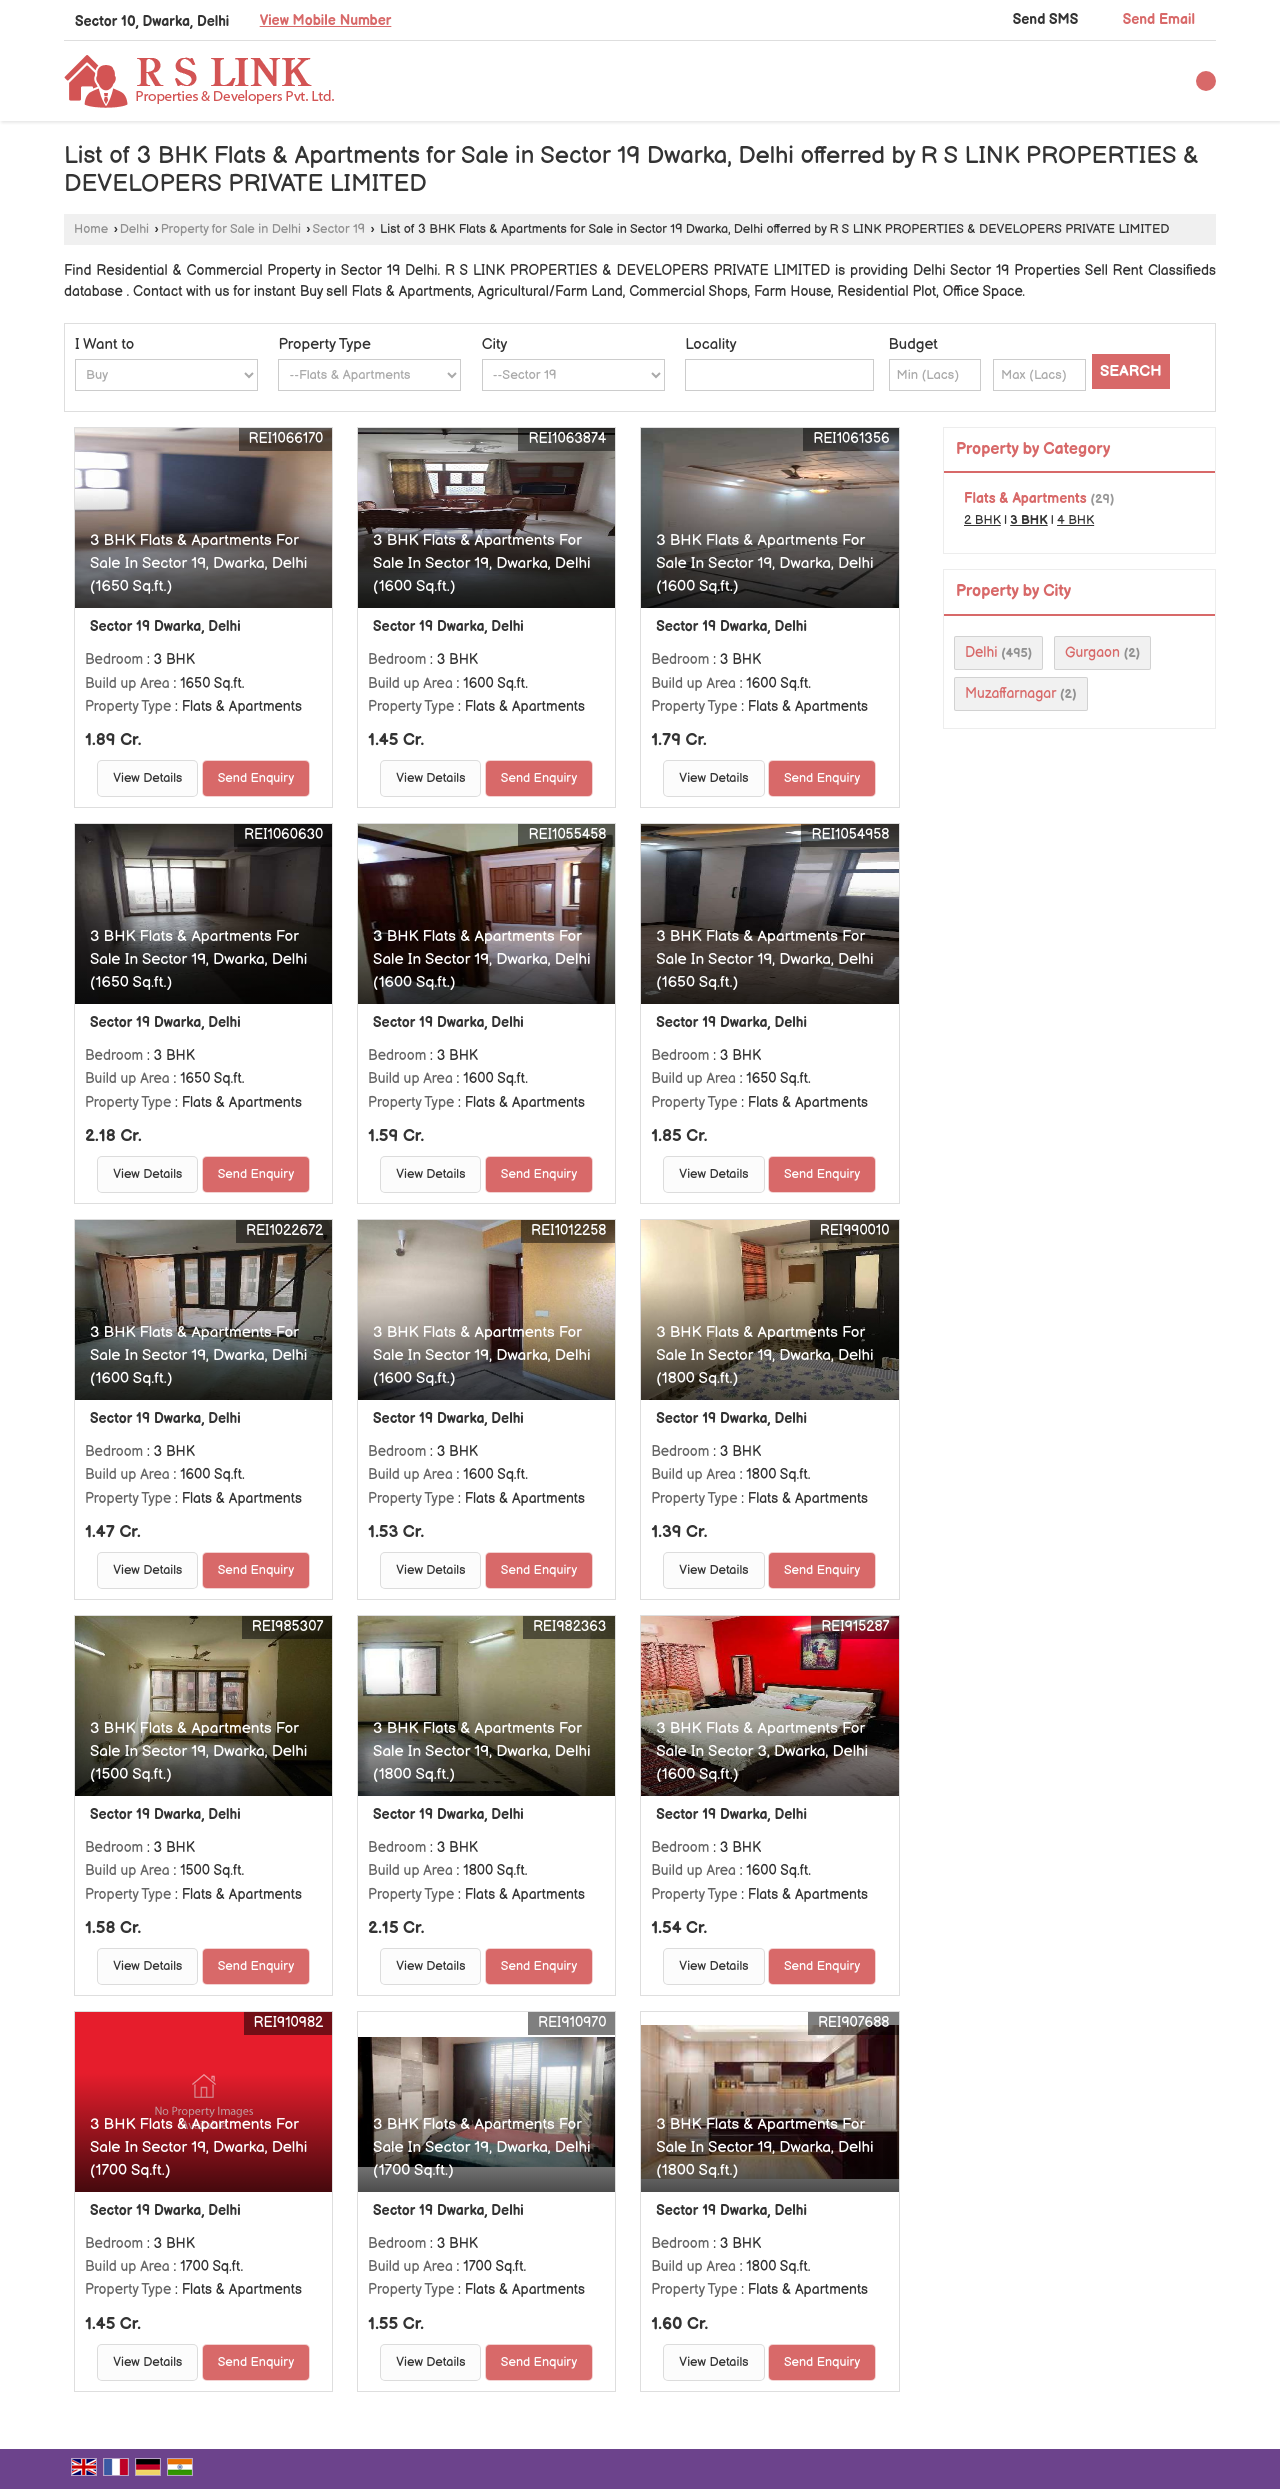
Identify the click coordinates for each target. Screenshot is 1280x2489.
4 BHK (1075, 520)
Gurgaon (1092, 652)
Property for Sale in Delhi (231, 229)
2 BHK (982, 520)
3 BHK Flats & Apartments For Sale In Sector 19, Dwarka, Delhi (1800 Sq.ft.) (764, 1355)
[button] (326, 20)
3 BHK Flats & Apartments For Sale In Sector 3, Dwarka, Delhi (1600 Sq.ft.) (762, 1751)
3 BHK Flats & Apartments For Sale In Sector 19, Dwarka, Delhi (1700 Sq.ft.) (198, 2147)
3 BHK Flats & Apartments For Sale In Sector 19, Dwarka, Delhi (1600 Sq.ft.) (481, 563)
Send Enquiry (256, 778)
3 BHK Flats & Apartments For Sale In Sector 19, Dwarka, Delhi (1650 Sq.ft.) (198, 563)
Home (91, 229)
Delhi (134, 229)
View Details (147, 778)
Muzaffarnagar (1010, 693)
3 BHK (1029, 520)
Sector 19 (339, 229)
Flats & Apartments (1025, 498)
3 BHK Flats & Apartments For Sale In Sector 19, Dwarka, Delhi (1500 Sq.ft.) (198, 1751)
